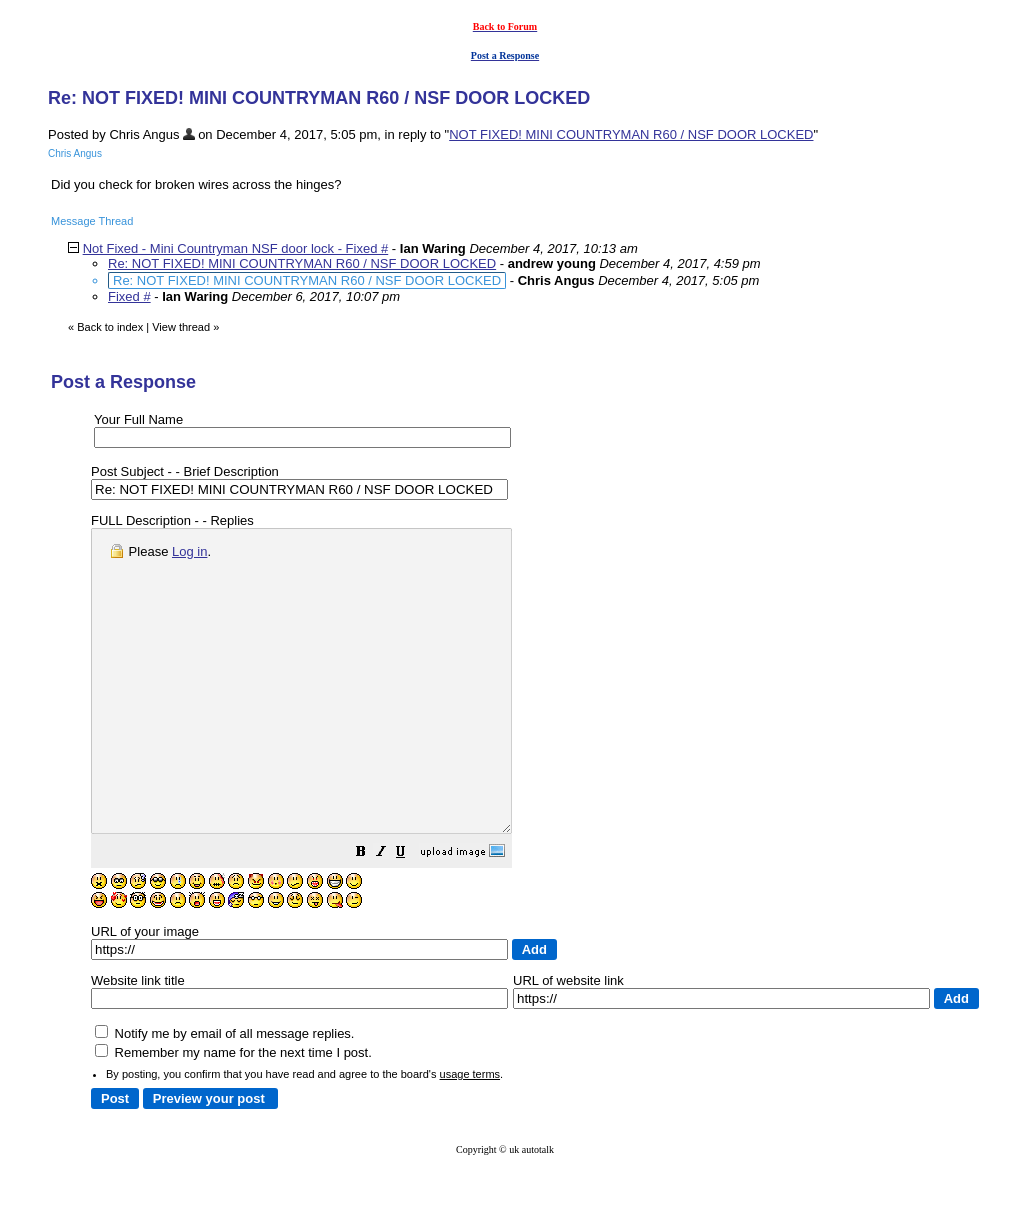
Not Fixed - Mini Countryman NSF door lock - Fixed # (236, 248)
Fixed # (129, 296)
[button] (411, 914)
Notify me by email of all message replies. (224, 1093)
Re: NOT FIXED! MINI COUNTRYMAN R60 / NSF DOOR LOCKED (302, 263)
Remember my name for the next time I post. (233, 1112)
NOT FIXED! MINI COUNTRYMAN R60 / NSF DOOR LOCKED (631, 134)
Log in (189, 551)
